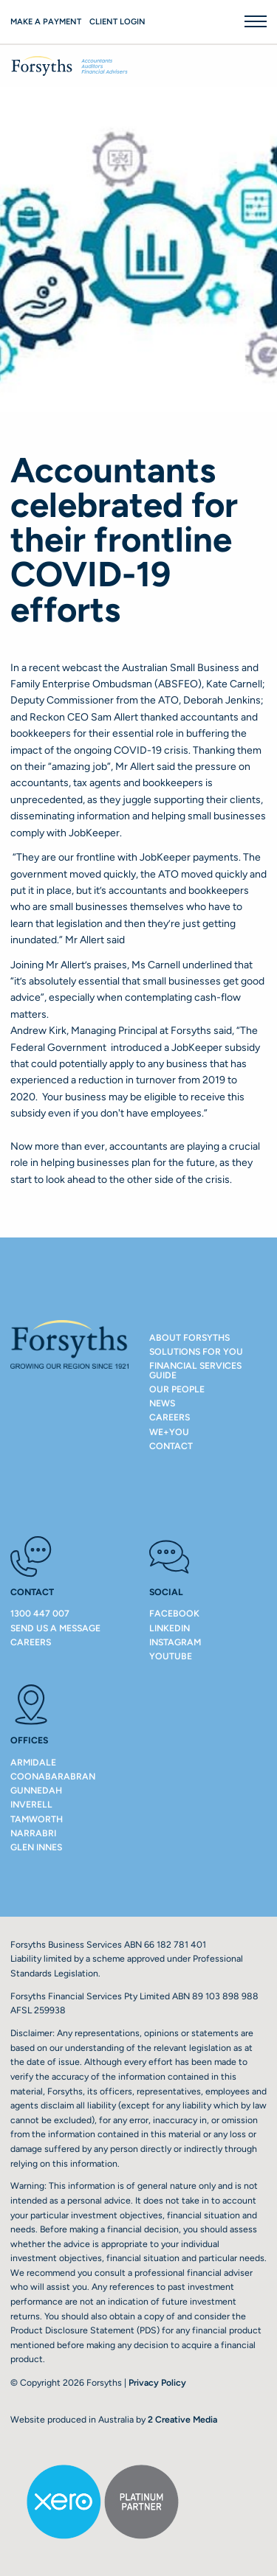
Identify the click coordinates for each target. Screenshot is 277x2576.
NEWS (162, 1403)
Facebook (174, 1613)
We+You (169, 1431)
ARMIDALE (33, 1762)
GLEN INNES (36, 1847)
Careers (169, 1417)
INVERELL (31, 1804)
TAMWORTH (36, 1819)
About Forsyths (189, 1337)
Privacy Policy (157, 2382)
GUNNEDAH (36, 1790)
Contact (171, 1445)
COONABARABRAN (52, 1776)
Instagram (175, 1642)
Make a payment (45, 22)
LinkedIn (169, 1628)
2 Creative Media (182, 2419)
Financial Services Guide (195, 1370)
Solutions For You (196, 1351)
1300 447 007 (39, 1613)
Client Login (117, 22)
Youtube (170, 1656)
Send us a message (55, 1628)
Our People (177, 1389)
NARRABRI (33, 1833)
